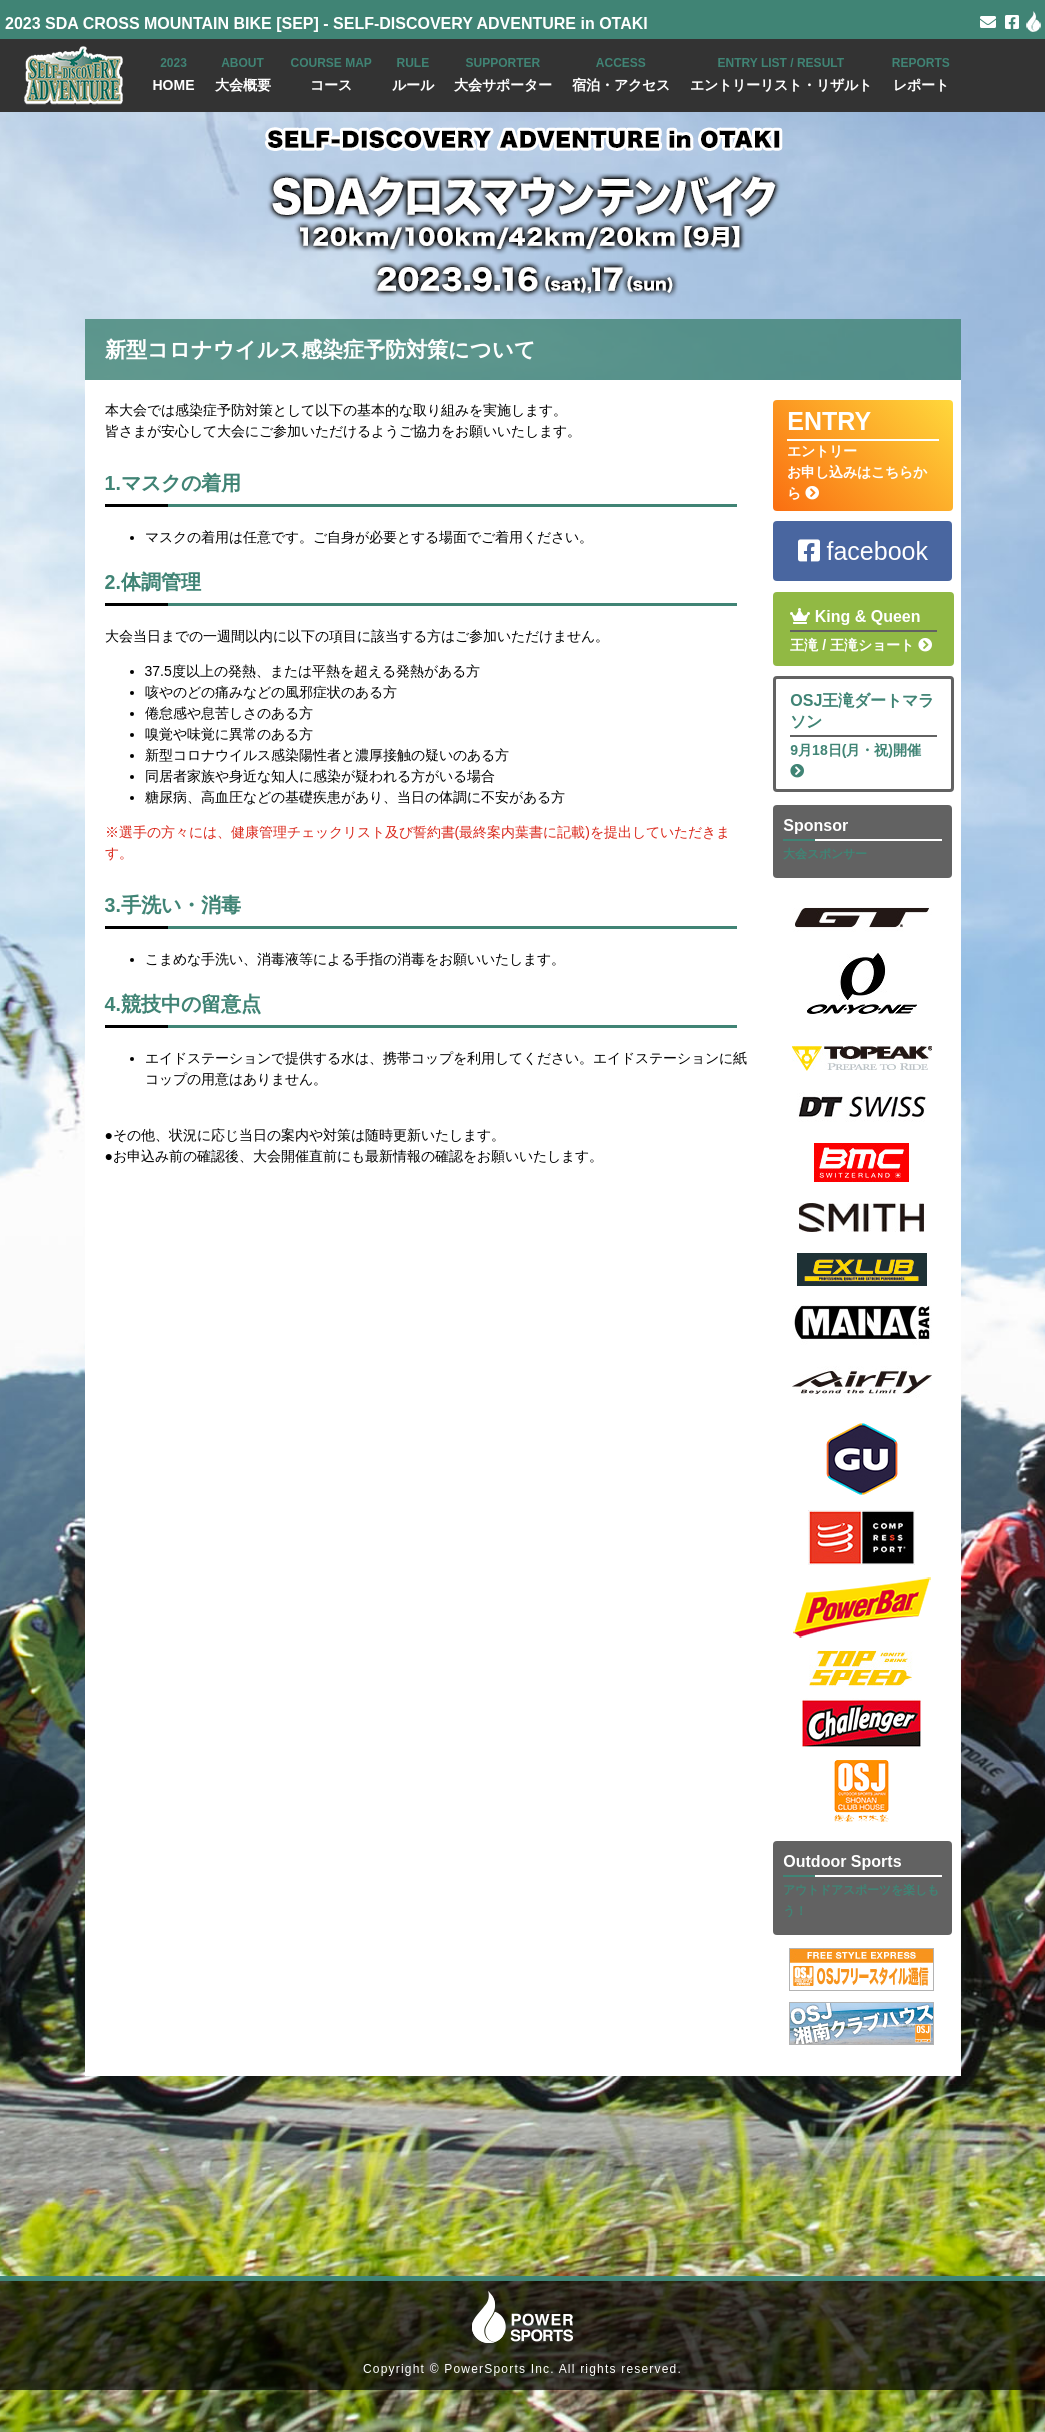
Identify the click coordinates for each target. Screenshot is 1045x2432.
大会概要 (243, 72)
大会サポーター (503, 72)
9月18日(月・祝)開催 (863, 734)
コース (331, 72)
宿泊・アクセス (621, 72)
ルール (413, 72)
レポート (921, 72)
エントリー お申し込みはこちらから (862, 454)
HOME (174, 72)
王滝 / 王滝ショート (863, 629)
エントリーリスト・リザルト (781, 72)
